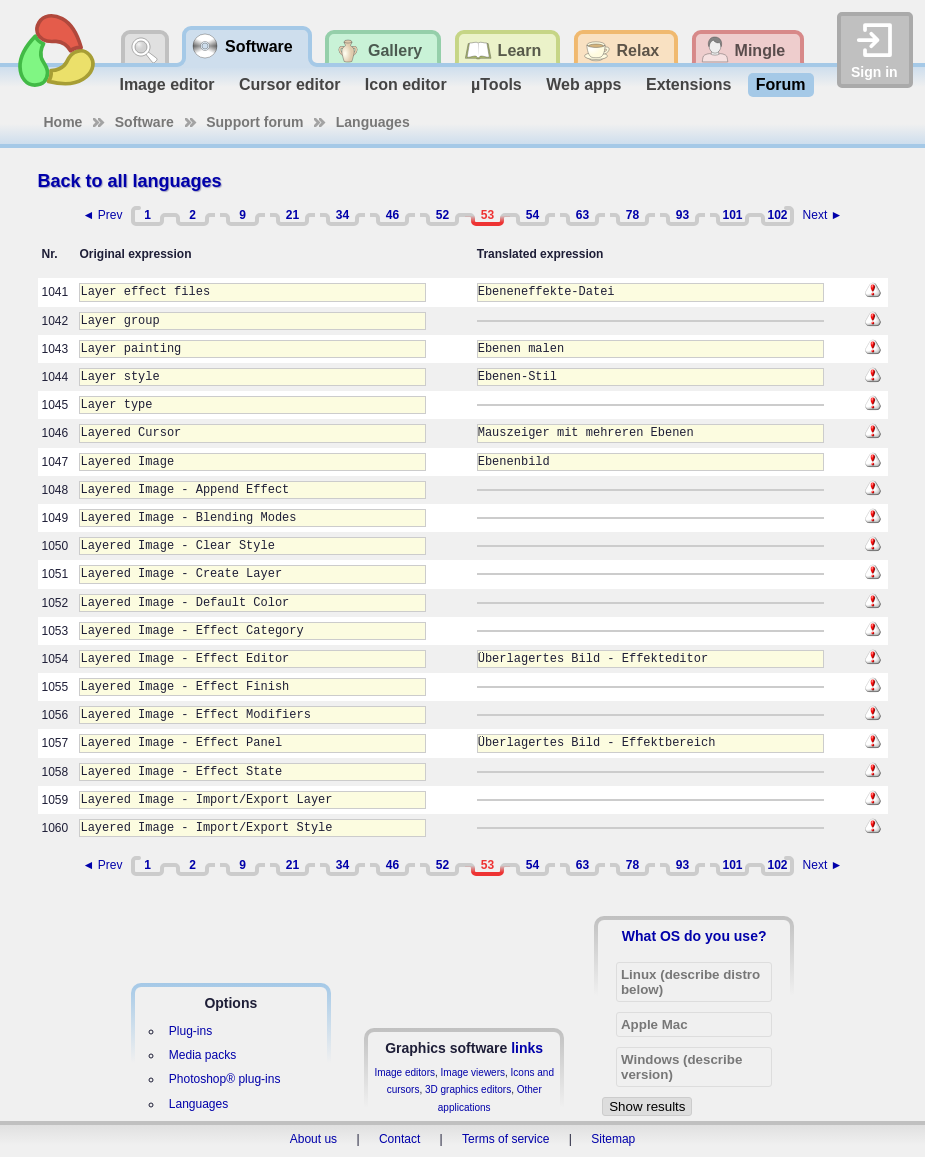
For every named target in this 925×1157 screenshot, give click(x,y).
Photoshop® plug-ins (225, 1079)
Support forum (254, 122)
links (527, 1048)
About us (313, 1139)
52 (442, 215)
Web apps (583, 84)
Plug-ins (190, 1031)
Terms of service (505, 1139)
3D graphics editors (468, 1089)
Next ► (823, 215)
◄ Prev (103, 215)
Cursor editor (289, 84)
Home (63, 122)
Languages (373, 122)
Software (144, 122)
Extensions (688, 84)
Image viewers (473, 1072)
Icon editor (406, 84)
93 (682, 215)
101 (732, 215)
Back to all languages (130, 181)
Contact (399, 1139)
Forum (781, 84)
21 (292, 215)
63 (582, 215)
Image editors (404, 1072)
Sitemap (613, 1139)
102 (777, 215)
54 (532, 215)
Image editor (166, 84)
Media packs (202, 1055)
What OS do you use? (694, 936)
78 (632, 215)
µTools (496, 84)
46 (392, 215)
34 (342, 215)
